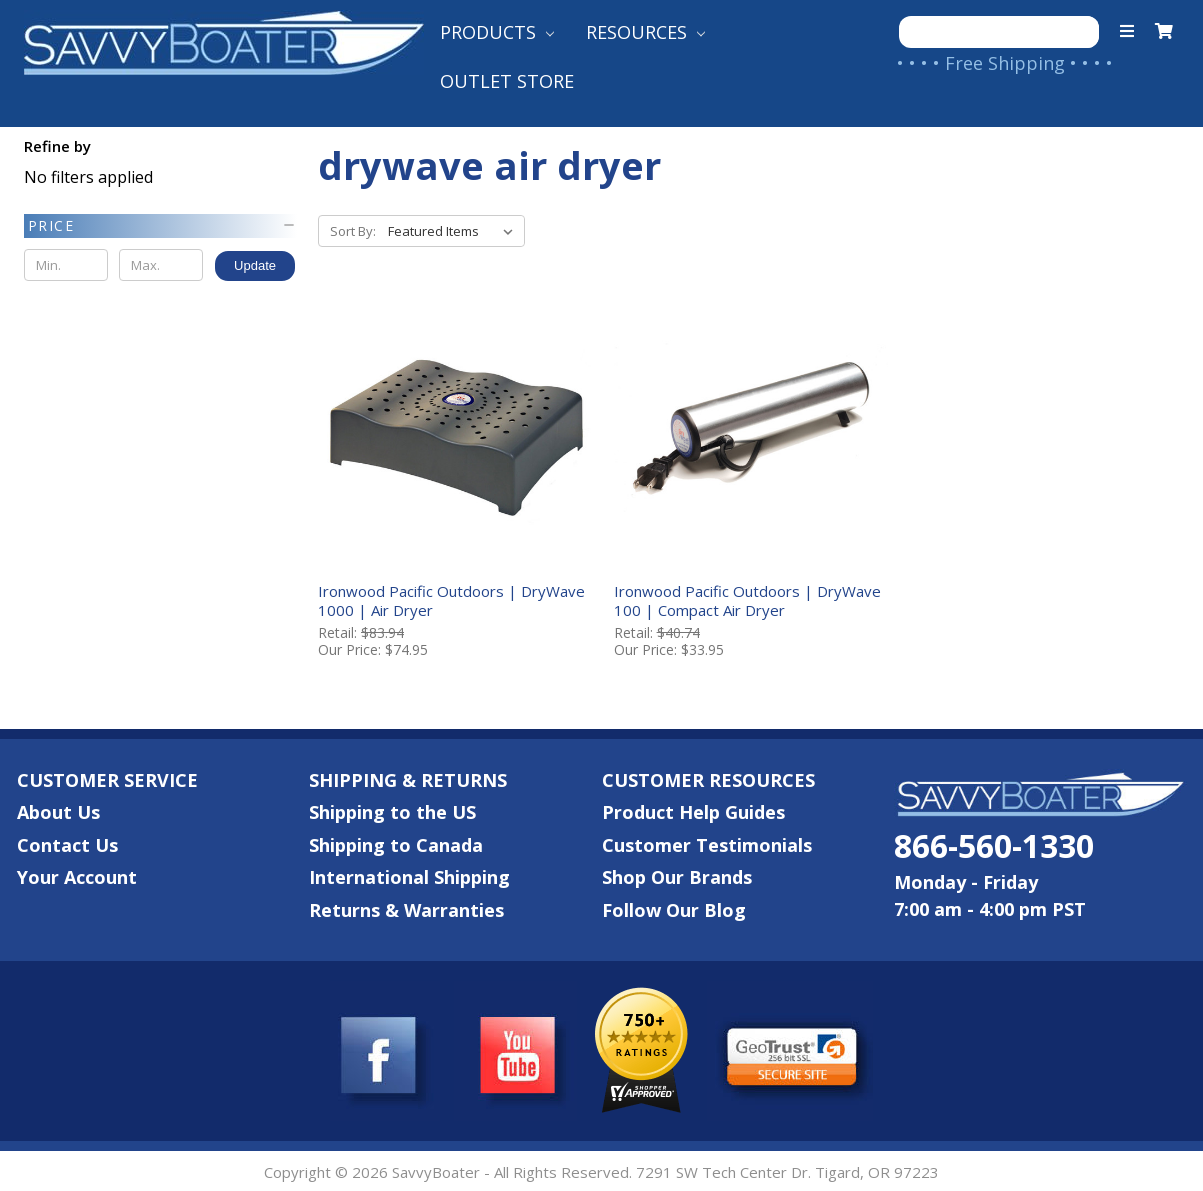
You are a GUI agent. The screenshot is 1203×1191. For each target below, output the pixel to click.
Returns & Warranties (406, 908)
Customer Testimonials (707, 843)
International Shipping (409, 875)
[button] (160, 226)
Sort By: (353, 231)
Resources (645, 32)
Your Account (77, 875)
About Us (58, 810)
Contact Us (67, 843)
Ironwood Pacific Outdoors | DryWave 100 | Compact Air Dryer (745, 598)
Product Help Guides (693, 810)
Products (497, 32)
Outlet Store (507, 81)
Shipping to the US (392, 810)
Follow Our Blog (674, 908)
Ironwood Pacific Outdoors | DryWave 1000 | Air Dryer (451, 598)
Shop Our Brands (677, 875)
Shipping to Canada (396, 843)
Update (255, 265)
